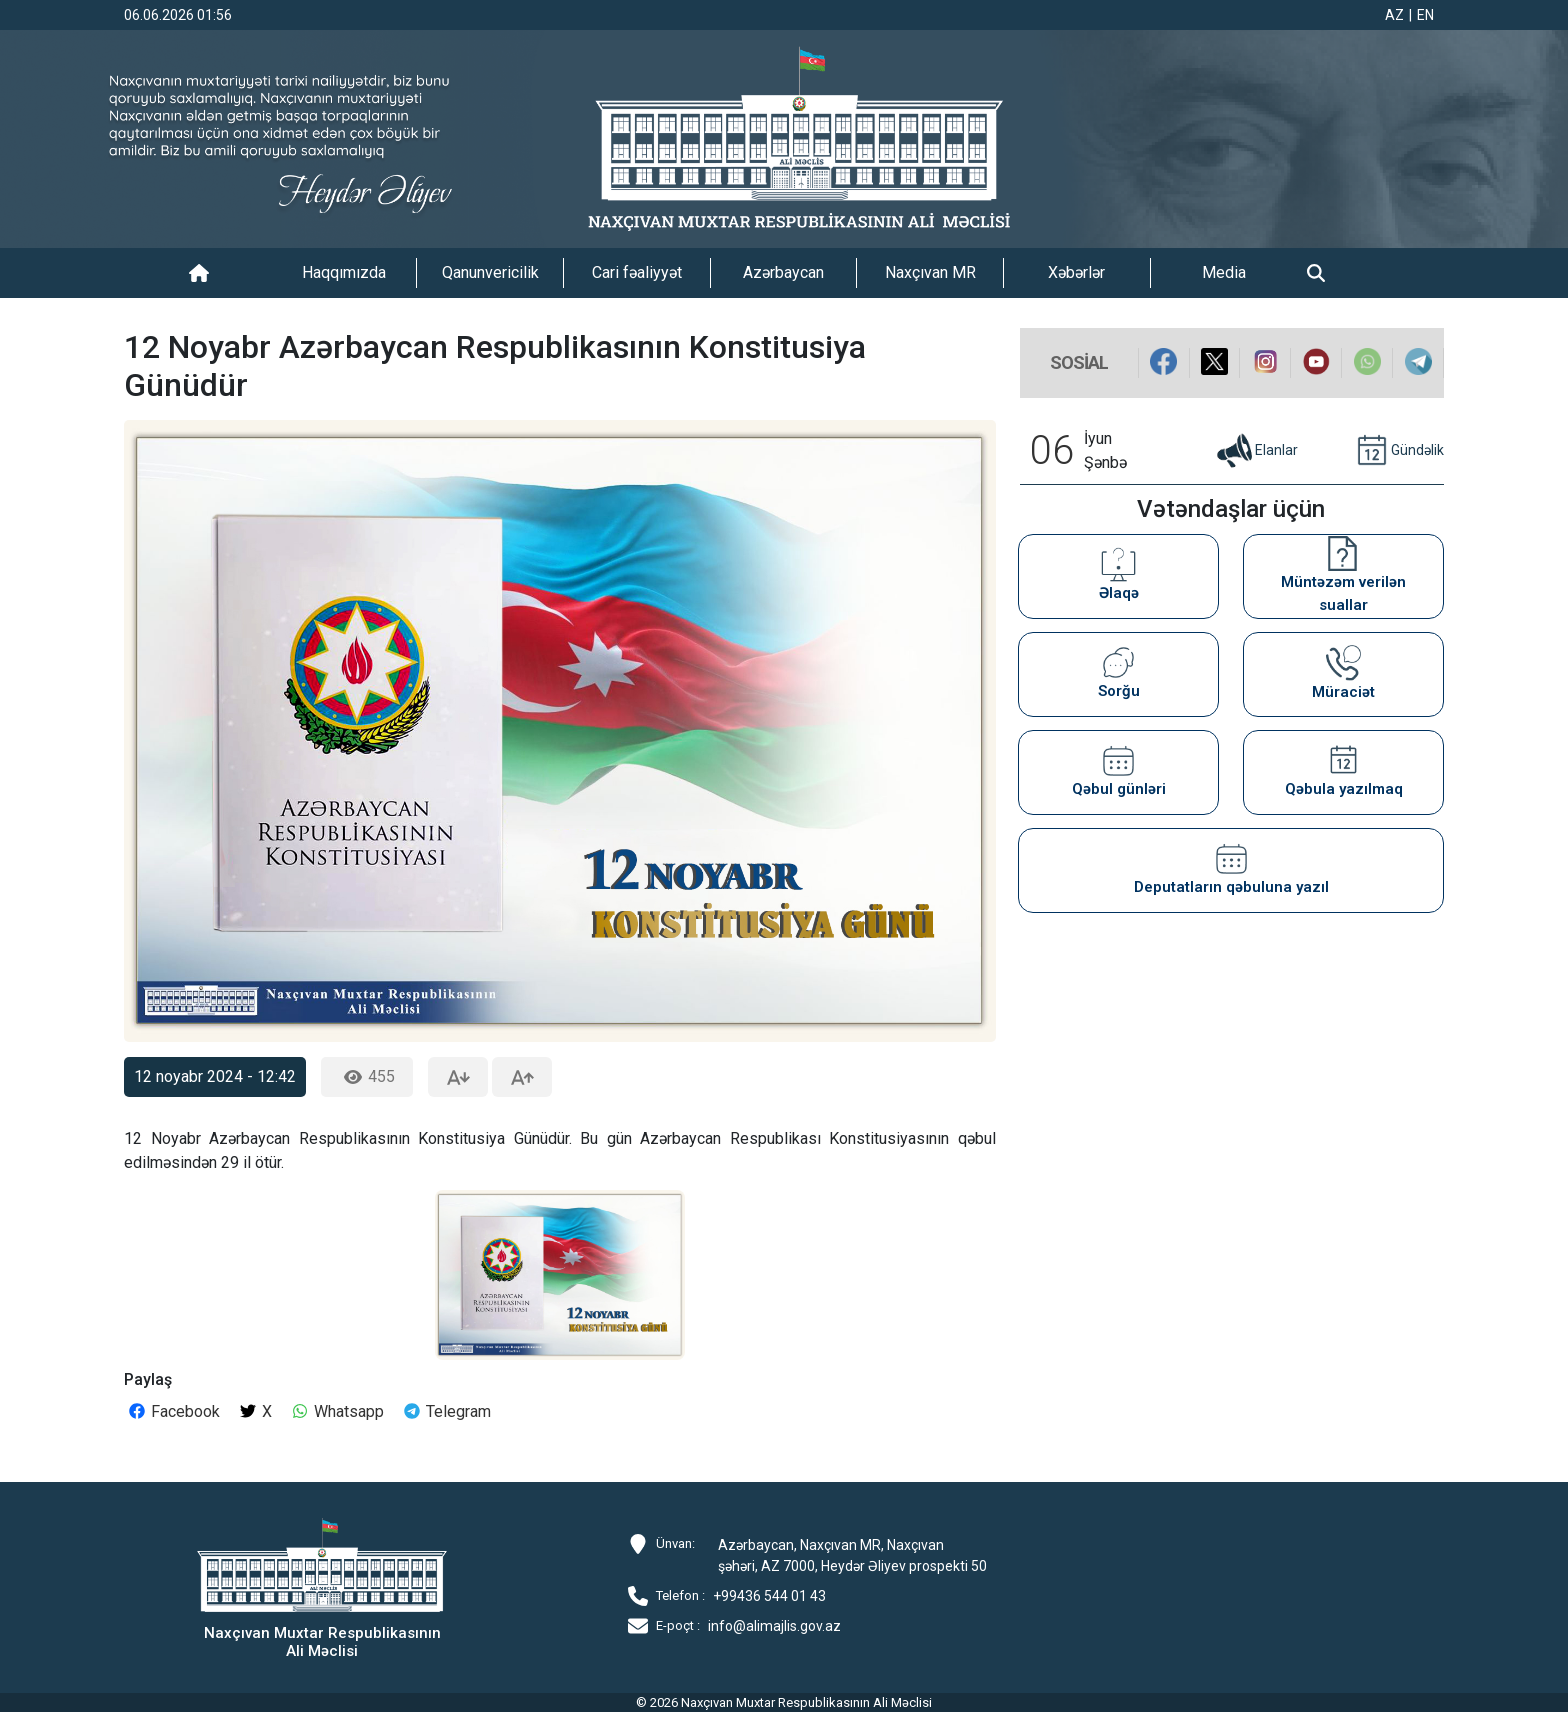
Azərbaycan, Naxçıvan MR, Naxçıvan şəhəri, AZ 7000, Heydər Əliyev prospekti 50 (852, 1555)
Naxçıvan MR (930, 272)
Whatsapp (337, 1411)
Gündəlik (1398, 451)
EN (1425, 15)
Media (1224, 272)
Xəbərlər (1076, 272)
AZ (1394, 15)
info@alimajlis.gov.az (774, 1626)
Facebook (173, 1411)
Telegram (446, 1411)
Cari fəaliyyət (637, 272)
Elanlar (1256, 451)
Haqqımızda (344, 272)
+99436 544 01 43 (769, 1596)
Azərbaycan (783, 272)
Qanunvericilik (490, 272)
